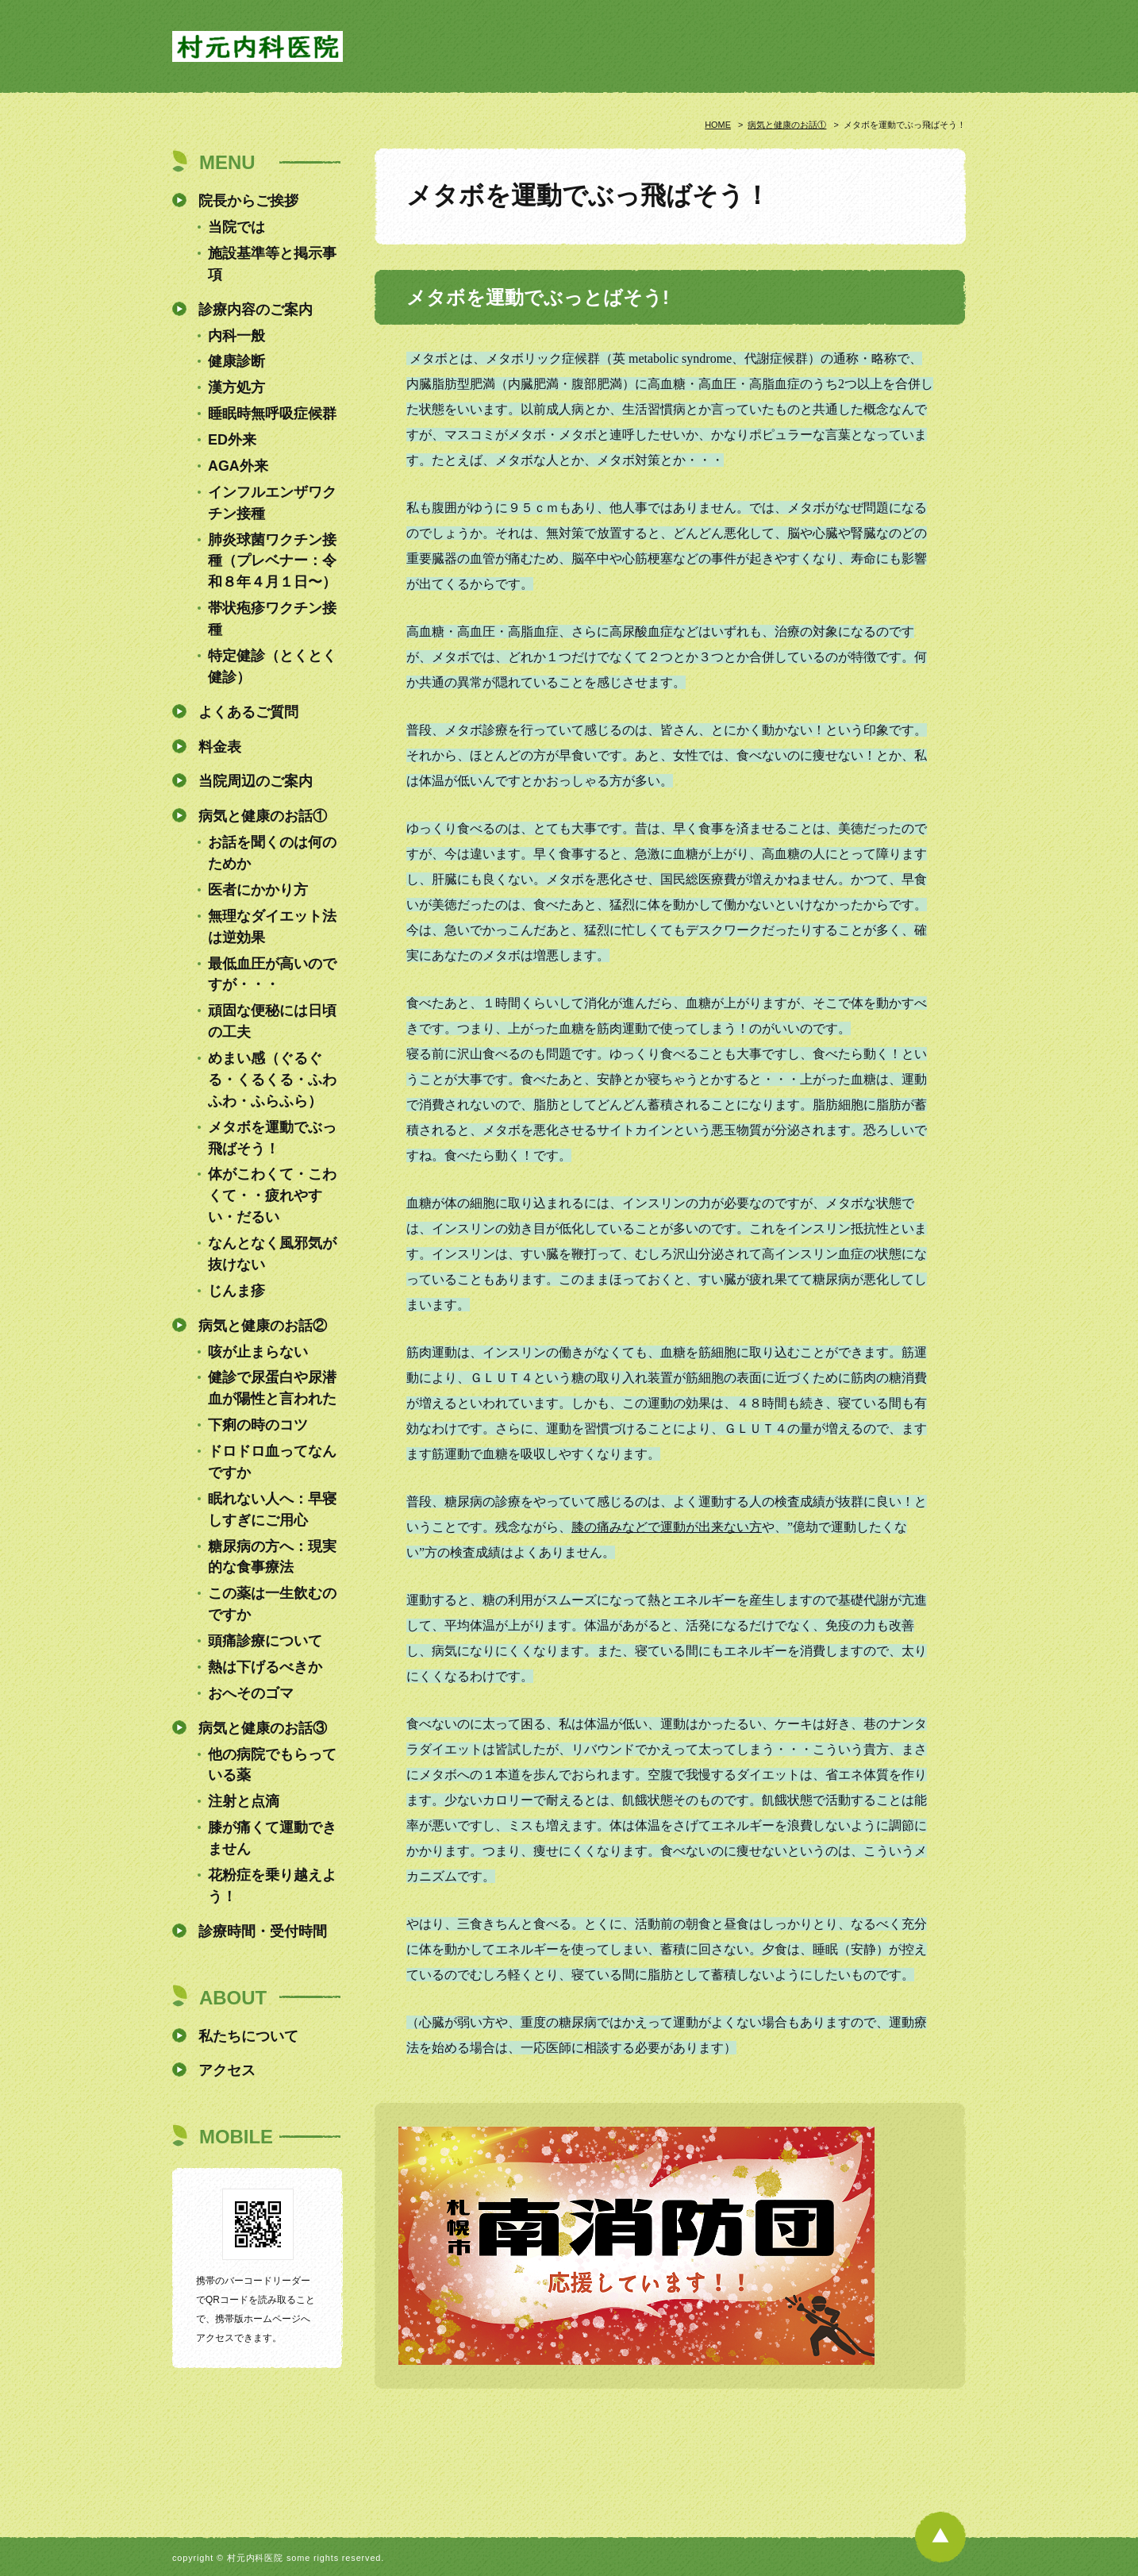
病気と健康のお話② (262, 1326)
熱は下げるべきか (265, 1667)
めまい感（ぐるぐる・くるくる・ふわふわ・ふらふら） (272, 1079)
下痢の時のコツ (258, 1425)
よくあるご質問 (248, 712)
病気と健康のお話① (787, 124)
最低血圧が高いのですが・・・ (272, 974)
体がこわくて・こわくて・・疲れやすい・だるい (272, 1195)
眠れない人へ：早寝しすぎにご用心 (272, 1509)
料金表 (219, 747)
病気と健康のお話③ (262, 1728)
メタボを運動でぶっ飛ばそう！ (272, 1138)
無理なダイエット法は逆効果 (272, 926)
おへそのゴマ (251, 1693)
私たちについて (248, 2036)
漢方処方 (236, 387)
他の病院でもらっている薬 (272, 1765)
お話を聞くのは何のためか (272, 853)
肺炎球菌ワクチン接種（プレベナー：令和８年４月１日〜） (272, 561)
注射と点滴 (243, 1801)
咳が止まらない (258, 1352)
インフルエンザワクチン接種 (272, 503)
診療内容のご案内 (255, 310)
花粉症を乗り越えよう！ (272, 1885)
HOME (718, 124)
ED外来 (232, 440)
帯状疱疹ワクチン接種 (272, 618)
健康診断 (236, 361)
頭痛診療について (265, 1641)
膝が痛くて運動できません (272, 1838)
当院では (236, 227)
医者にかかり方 (258, 890)
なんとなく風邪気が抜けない (272, 1254)
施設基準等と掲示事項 (272, 264)
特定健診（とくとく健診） (272, 666)
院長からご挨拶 (248, 201)
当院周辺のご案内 (255, 781)
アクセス (227, 2070)
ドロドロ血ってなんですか (272, 1462)
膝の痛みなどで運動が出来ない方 (666, 1527)
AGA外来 (238, 466)
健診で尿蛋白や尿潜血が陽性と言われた (272, 1388)
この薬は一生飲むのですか (272, 1604)
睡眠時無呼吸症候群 (272, 414)
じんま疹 (236, 1291)
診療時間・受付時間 (262, 1931)
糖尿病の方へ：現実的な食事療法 (272, 1557)
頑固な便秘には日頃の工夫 (272, 1021)
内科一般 (236, 336)
